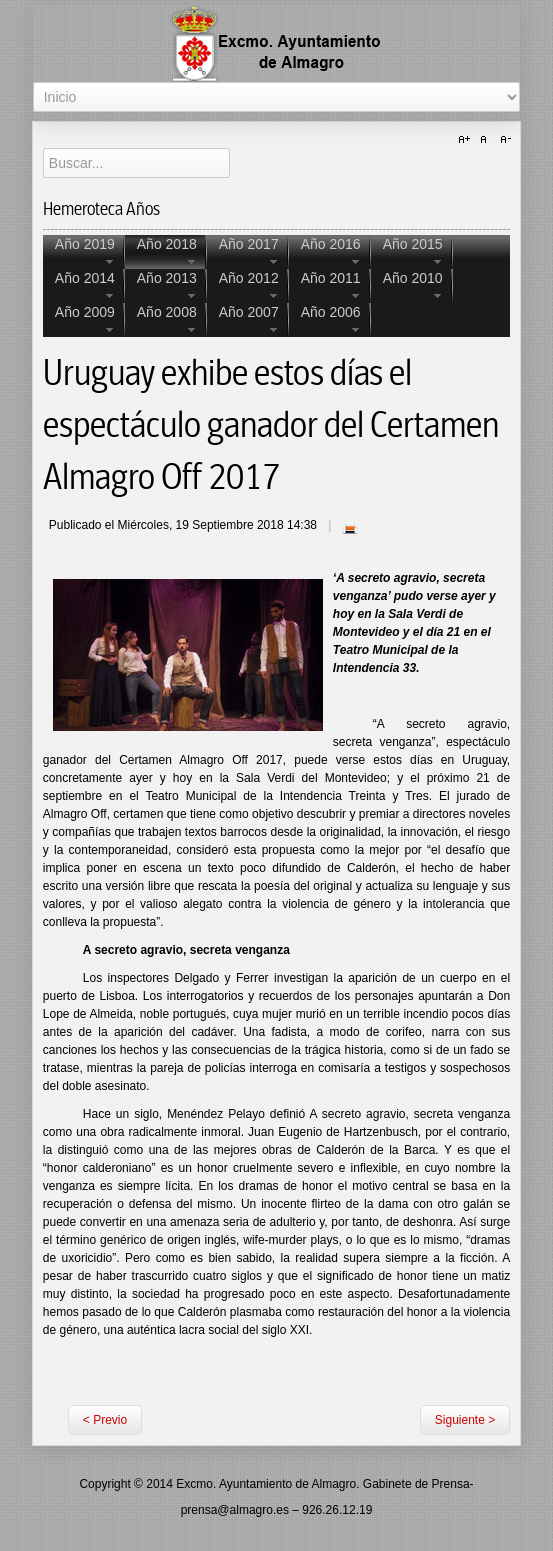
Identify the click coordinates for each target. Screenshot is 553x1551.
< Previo (105, 1420)
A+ (467, 140)
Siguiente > (465, 1420)
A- (503, 140)
